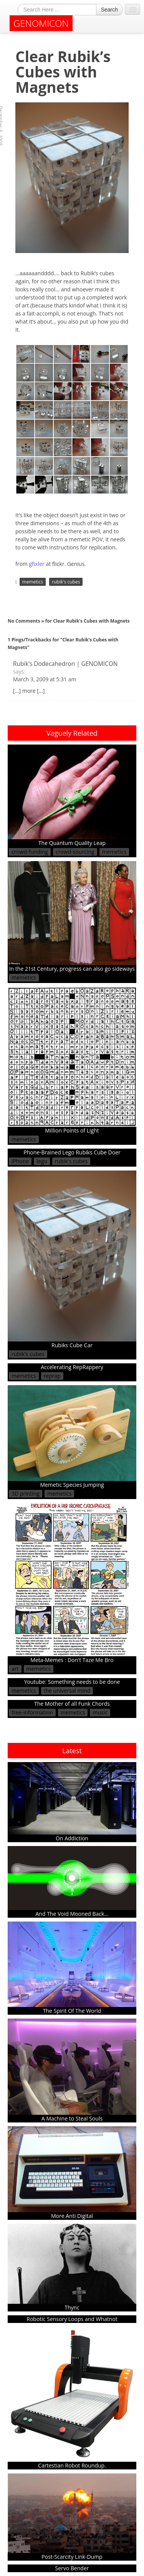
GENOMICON (41, 23)
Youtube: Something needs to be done (72, 1681)
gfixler (36, 563)
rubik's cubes (66, 582)
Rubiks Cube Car (72, 1259)
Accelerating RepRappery (72, 1367)
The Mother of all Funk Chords (72, 1703)
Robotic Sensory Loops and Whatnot (71, 2319)
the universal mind (67, 1690)
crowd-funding (30, 851)
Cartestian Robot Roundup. (72, 2398)
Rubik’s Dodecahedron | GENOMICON (65, 664)
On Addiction (72, 1802)
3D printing (26, 1493)
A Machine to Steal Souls (72, 2070)
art (15, 1668)
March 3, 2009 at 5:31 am (44, 679)
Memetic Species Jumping (72, 1436)
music (100, 1712)
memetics (32, 582)
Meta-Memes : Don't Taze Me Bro (72, 1583)
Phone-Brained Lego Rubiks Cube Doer (72, 1152)
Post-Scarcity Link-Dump (72, 2516)
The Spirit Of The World (72, 1968)
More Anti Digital (72, 2172)
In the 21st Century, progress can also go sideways (72, 917)
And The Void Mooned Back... (72, 1882)
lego (41, 1161)
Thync (72, 2267)
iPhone (20, 1161)
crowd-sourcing (75, 851)
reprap (52, 1375)
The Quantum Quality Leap (72, 795)
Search (109, 10)
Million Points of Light (72, 1060)
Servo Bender (72, 2568)
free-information (32, 1712)
